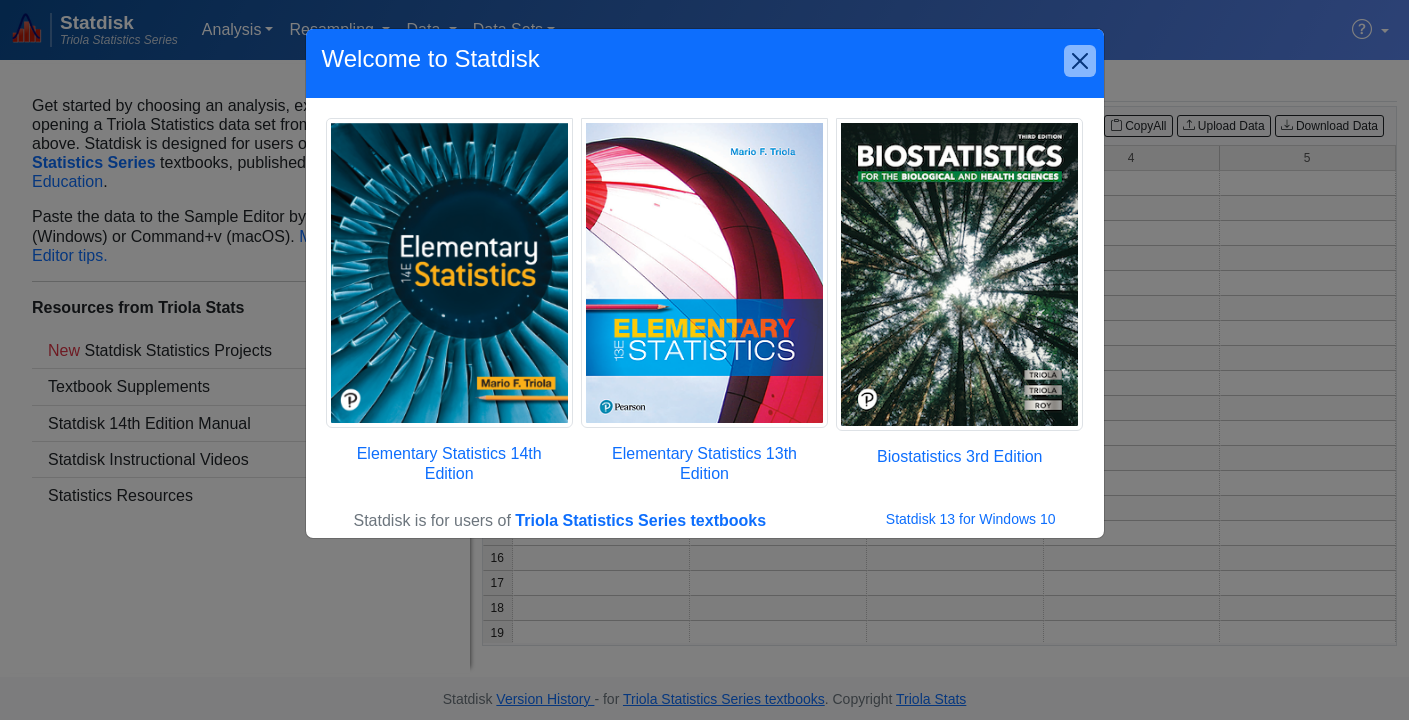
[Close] (1080, 61)
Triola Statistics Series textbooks (640, 520)
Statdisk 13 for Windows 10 (971, 519)
